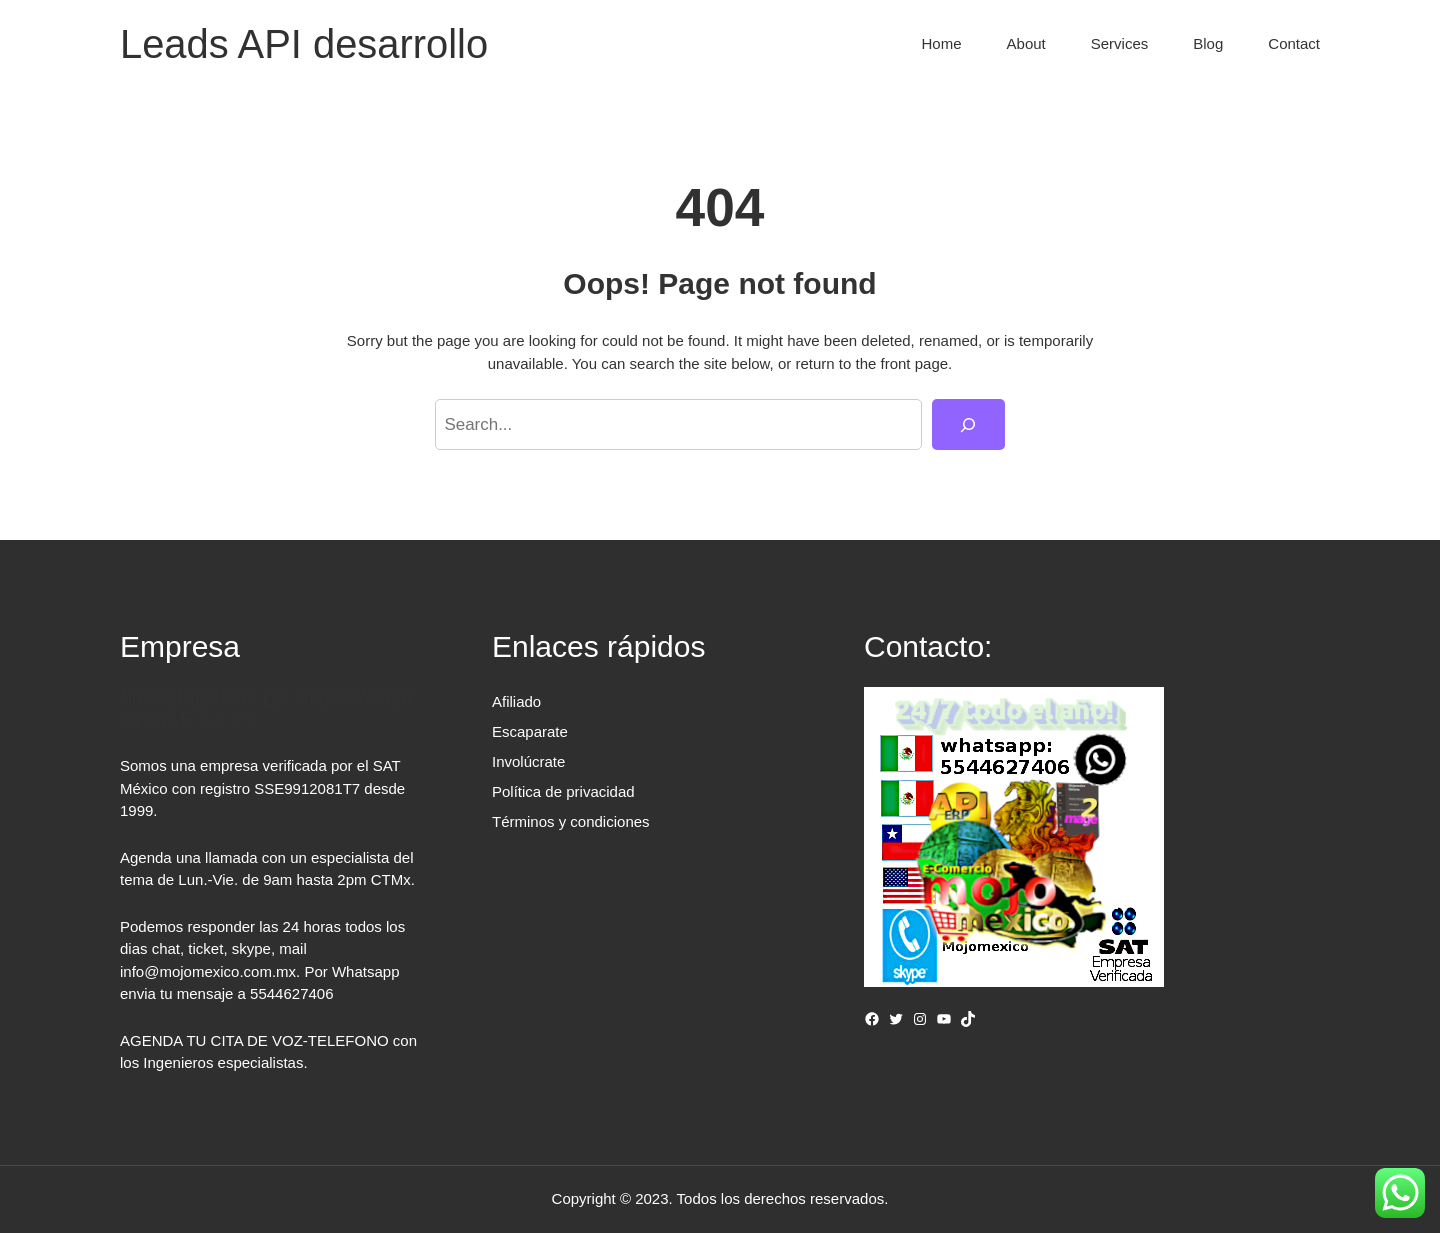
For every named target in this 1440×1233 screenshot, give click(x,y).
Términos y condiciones (571, 821)
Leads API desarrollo (304, 44)
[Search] (968, 424)
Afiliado (516, 701)
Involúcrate (528, 761)
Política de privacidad (563, 791)
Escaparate (530, 731)
